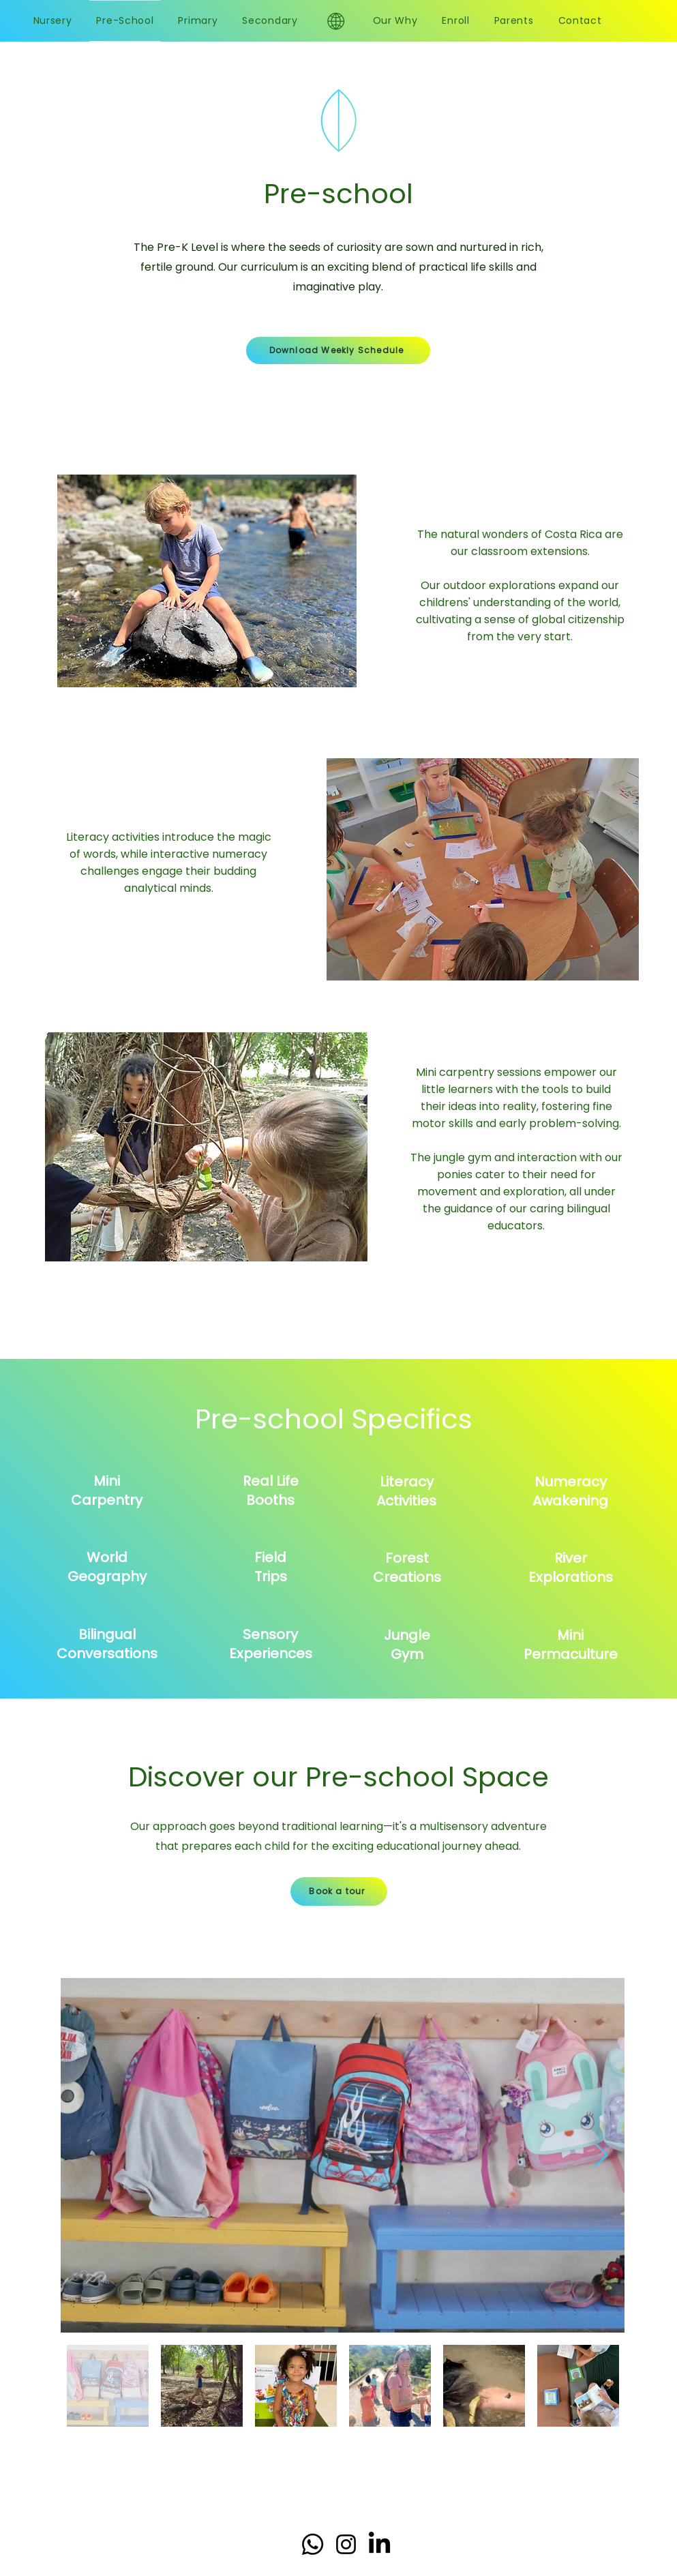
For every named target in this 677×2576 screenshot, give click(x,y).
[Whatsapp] (312, 2544)
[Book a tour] (338, 1891)
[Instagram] (346, 2544)
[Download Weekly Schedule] (338, 350)
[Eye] (335, 20)
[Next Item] (601, 2155)
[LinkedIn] (379, 2544)
